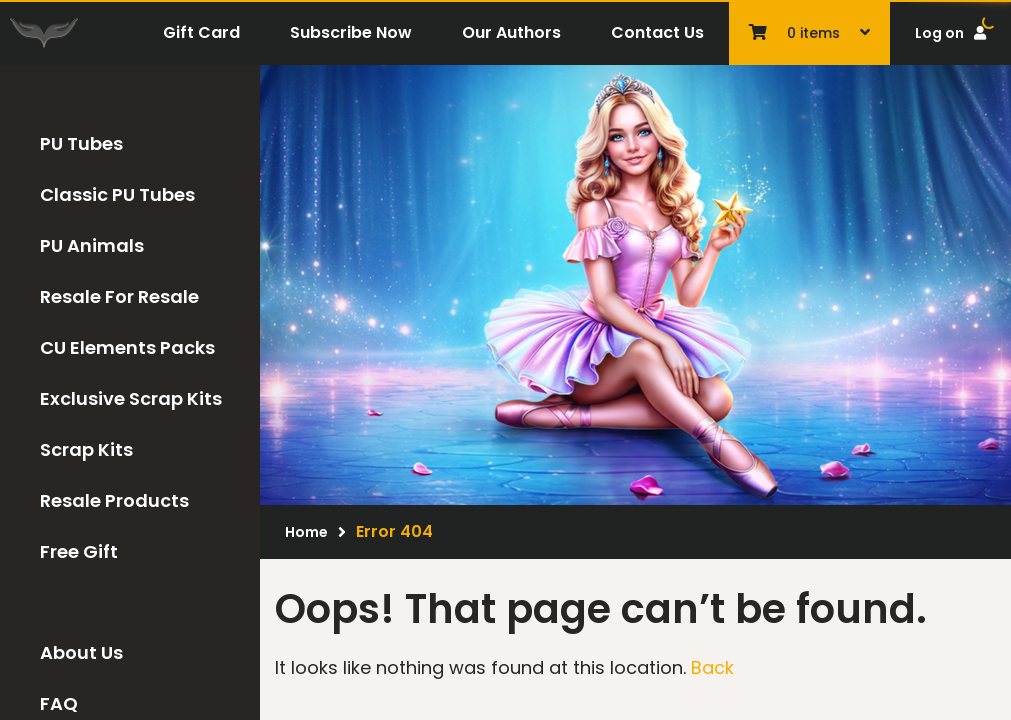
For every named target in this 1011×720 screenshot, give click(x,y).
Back (712, 667)
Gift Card (201, 32)
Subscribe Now (351, 32)
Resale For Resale (119, 296)
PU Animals (92, 245)
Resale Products (114, 500)
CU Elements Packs (127, 347)
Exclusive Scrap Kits (131, 398)
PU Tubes (81, 143)
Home (306, 532)
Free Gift (79, 551)
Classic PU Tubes (117, 194)
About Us (81, 652)
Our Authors (511, 32)
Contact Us (657, 32)
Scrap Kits (86, 449)
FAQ (59, 703)
